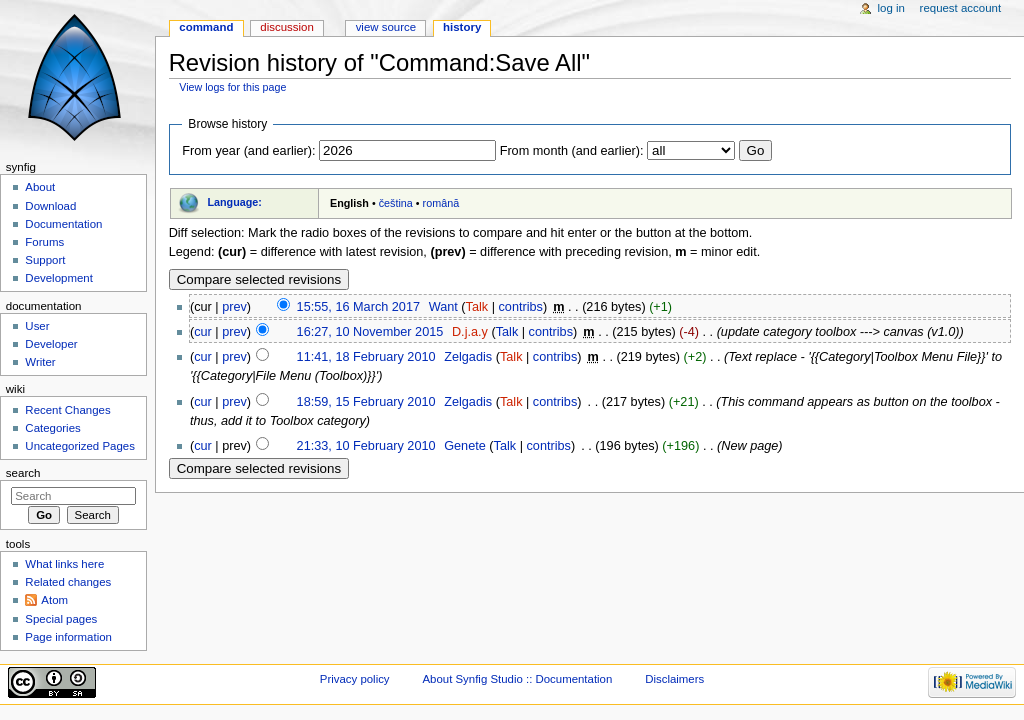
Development (58, 278)
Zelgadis (468, 357)
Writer (40, 362)
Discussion (286, 27)
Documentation (63, 224)
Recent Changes (67, 410)
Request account (961, 8)
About (40, 187)
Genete (465, 446)
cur (203, 332)
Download (50, 206)
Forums (44, 242)
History (462, 27)
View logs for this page (232, 87)
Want (443, 307)
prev (234, 307)
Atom (54, 600)
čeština (396, 203)
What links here (64, 564)
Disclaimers (674, 679)
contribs (520, 307)
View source (386, 27)
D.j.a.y (470, 332)
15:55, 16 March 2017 (358, 307)
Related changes (68, 582)
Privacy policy (355, 679)
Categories (52, 428)
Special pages (61, 619)
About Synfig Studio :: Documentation (517, 679)
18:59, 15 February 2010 (366, 402)
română (441, 203)
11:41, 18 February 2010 (366, 357)
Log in (891, 8)
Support (45, 260)
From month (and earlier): (572, 151)
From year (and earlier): (248, 151)
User (37, 326)
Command (206, 27)
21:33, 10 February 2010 (366, 446)
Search (23, 473)
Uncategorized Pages (80, 446)
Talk (477, 307)
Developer (51, 344)
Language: (234, 202)
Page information (68, 637)
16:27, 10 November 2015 (370, 332)
